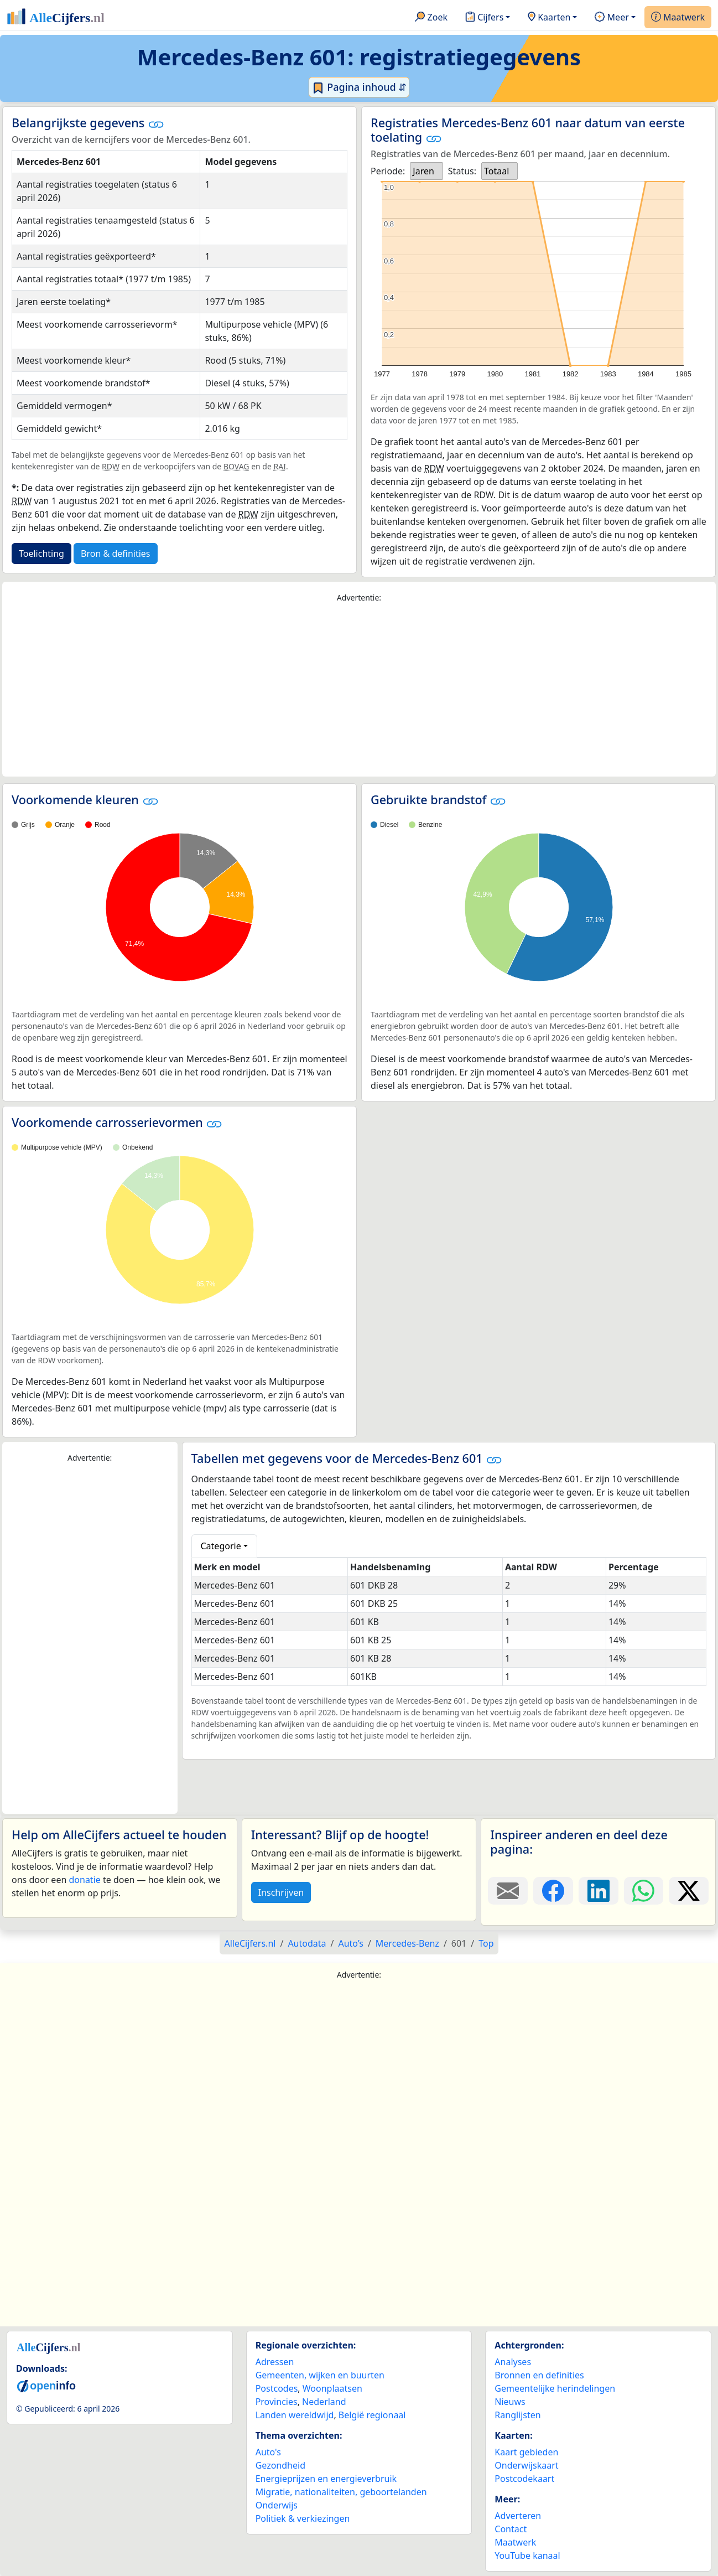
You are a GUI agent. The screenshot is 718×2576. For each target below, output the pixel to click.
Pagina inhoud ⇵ (359, 87)
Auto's (268, 2452)
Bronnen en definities (539, 2375)
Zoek (431, 17)
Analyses (513, 2362)
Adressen (275, 2362)
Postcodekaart (524, 2478)
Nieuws (510, 2402)
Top (485, 1943)
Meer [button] (611, 17)
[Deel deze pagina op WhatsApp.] (644, 1891)
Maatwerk (678, 17)
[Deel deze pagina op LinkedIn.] (598, 1891)
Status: (462, 171)
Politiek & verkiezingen (303, 2518)
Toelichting (41, 553)
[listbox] (426, 171)
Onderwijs (277, 2505)
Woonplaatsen (332, 2388)
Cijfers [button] (484, 17)
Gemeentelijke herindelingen (555, 2388)
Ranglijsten (517, 2415)
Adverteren (518, 2516)
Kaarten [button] (549, 17)
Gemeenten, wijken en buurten (320, 2375)
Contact (511, 2529)
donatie (84, 1880)
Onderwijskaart (526, 2465)
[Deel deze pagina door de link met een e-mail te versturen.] (508, 1891)
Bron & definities (115, 553)
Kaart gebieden (526, 2452)
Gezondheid (280, 2465)
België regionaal (372, 2415)
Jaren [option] (423, 171)
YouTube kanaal (527, 2555)
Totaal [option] (496, 171)
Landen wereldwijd (295, 2415)
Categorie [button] (221, 1546)
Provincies (277, 2402)
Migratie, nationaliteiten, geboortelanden (341, 2492)
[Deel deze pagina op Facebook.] (553, 1891)
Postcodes (277, 2388)
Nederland (324, 2402)
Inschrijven (281, 1892)
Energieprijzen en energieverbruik (326, 2478)
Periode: (388, 171)
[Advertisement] (359, 690)
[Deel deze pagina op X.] (689, 1891)
